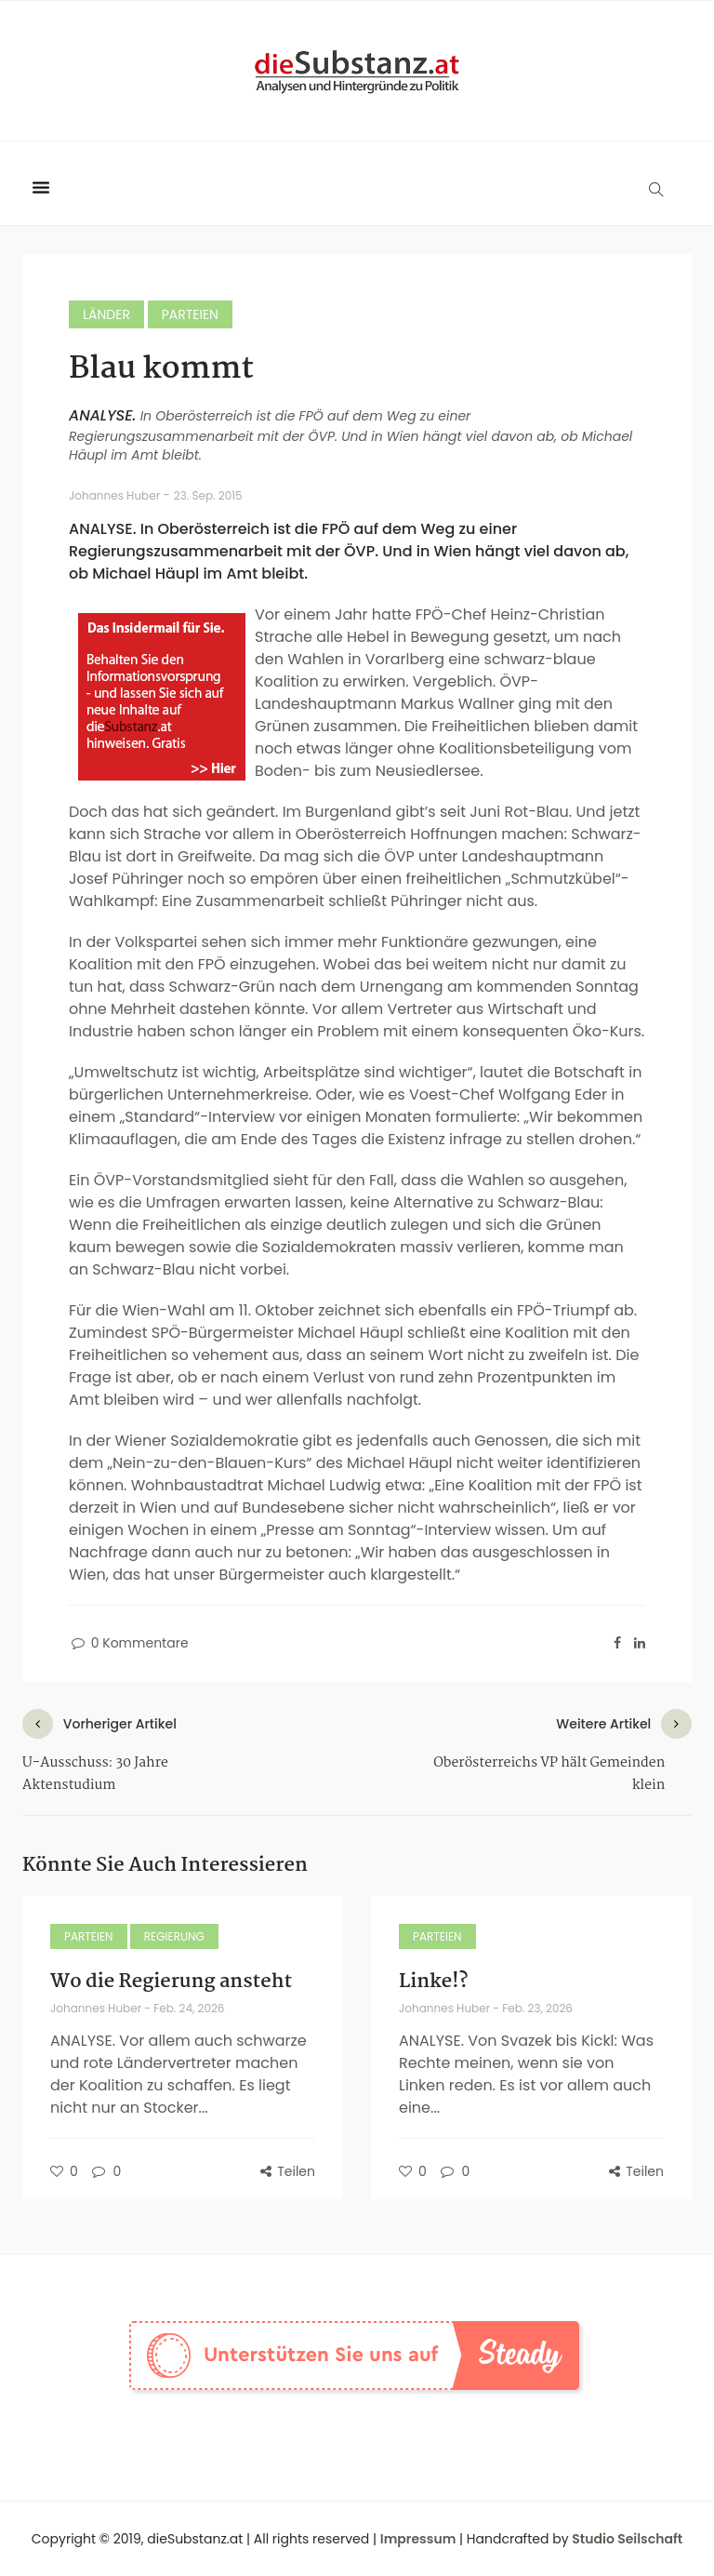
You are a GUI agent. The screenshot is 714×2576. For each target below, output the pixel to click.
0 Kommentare (129, 1643)
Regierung (174, 1936)
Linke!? (434, 1981)
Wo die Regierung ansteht (171, 1981)
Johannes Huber (116, 495)
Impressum (418, 2538)
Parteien (190, 314)
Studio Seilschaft (627, 2538)
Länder (106, 314)
